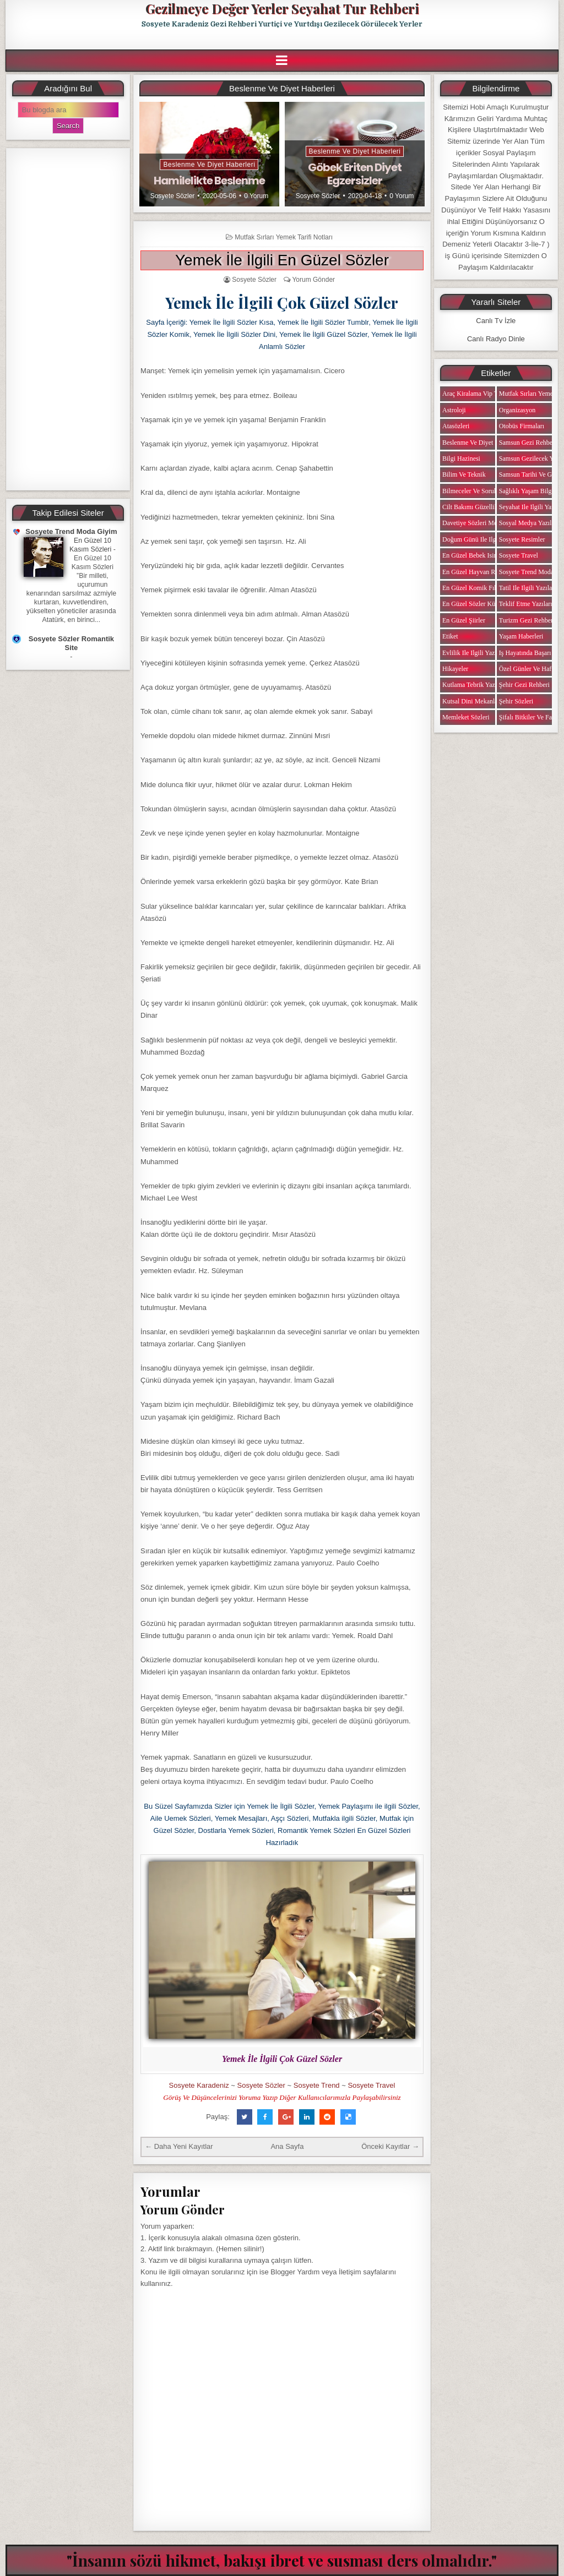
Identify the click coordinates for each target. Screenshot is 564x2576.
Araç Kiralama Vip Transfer (479, 393)
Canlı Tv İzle (496, 320)
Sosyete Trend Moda (526, 572)
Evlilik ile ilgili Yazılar (472, 653)
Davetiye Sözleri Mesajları (477, 523)
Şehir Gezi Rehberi (524, 685)
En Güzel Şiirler (463, 620)
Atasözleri (455, 426)
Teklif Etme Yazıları (525, 604)
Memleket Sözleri (466, 717)
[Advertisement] (68, 319)
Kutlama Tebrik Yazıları (474, 685)
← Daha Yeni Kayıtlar (179, 2146)
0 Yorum (256, 196)
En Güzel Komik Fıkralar (475, 588)
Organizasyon (517, 410)
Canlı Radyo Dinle (496, 339)
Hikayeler (455, 669)
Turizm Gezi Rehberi (527, 620)
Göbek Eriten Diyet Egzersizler (355, 174)
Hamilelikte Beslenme (209, 180)
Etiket (450, 636)
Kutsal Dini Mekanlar (471, 701)
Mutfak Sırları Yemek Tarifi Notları (284, 237)
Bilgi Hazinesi (461, 458)
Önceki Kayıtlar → (390, 2146)
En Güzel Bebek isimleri (475, 555)
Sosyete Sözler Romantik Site (71, 643)
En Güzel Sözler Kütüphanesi (481, 604)
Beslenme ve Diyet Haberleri (209, 164)
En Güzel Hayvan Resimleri (479, 572)
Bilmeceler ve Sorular (471, 491)
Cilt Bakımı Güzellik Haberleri (483, 507)
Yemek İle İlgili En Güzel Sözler (282, 260)
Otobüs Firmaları (521, 426)
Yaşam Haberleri (521, 636)
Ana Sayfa (286, 2146)
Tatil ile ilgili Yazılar (526, 588)
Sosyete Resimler (522, 539)
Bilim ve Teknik (464, 474)
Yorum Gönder (313, 279)
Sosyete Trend (317, 2085)
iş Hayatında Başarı (525, 653)
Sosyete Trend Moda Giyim (71, 531)
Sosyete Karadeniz (199, 2085)
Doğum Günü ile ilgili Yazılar (482, 539)
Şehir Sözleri (516, 701)
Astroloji (454, 410)
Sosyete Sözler (172, 196)
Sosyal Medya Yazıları (528, 523)
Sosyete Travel (371, 2085)
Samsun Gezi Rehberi (528, 442)
